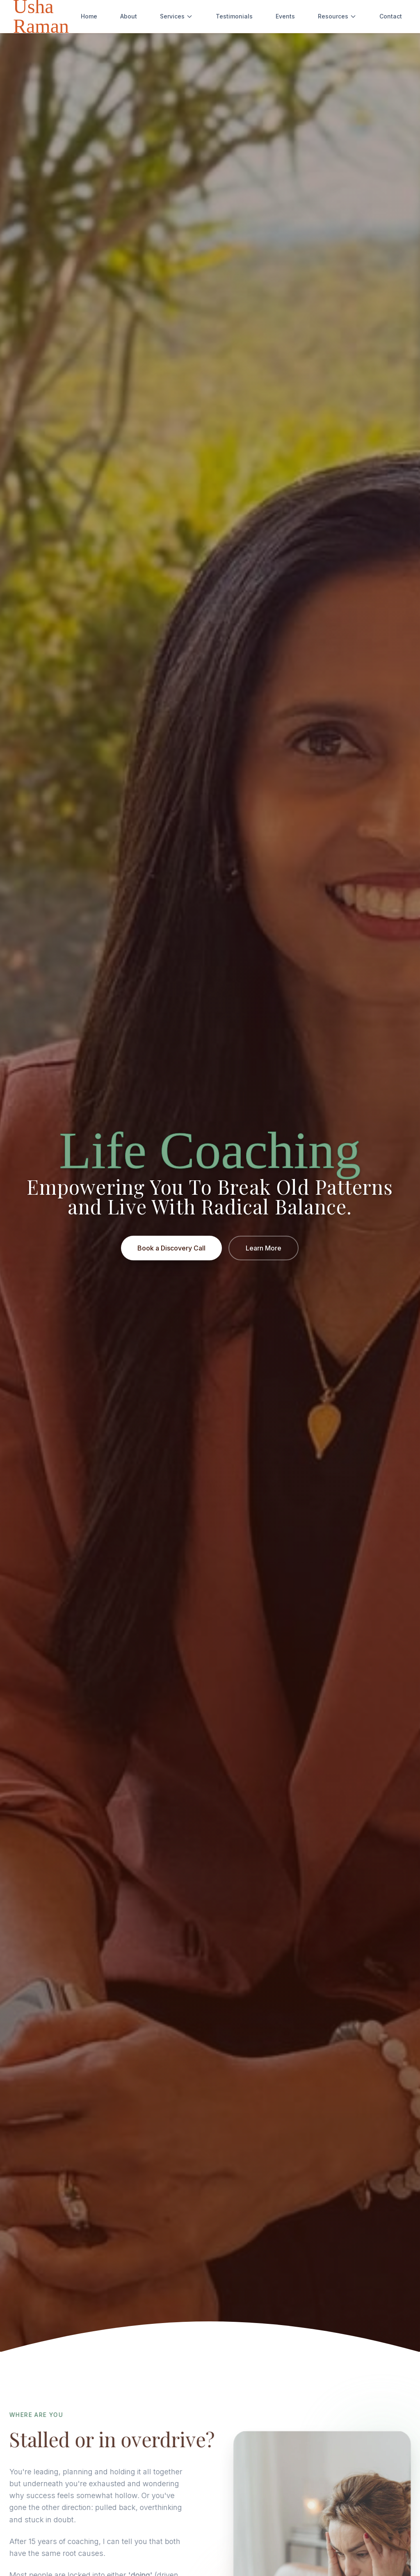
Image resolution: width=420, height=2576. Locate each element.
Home (89, 16)
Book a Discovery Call (171, 1249)
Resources (337, 16)
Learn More (263, 1249)
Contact (390, 16)
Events (285, 16)
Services (176, 16)
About (128, 16)
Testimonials (234, 16)
